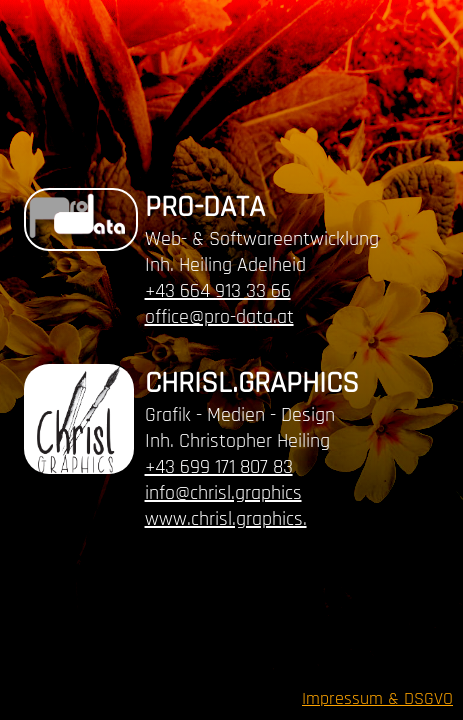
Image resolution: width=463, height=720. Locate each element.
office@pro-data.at (219, 317)
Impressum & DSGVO (377, 698)
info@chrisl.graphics (223, 493)
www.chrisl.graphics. (226, 519)
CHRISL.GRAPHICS (252, 383)
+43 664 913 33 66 (218, 291)
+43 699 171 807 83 (219, 467)
